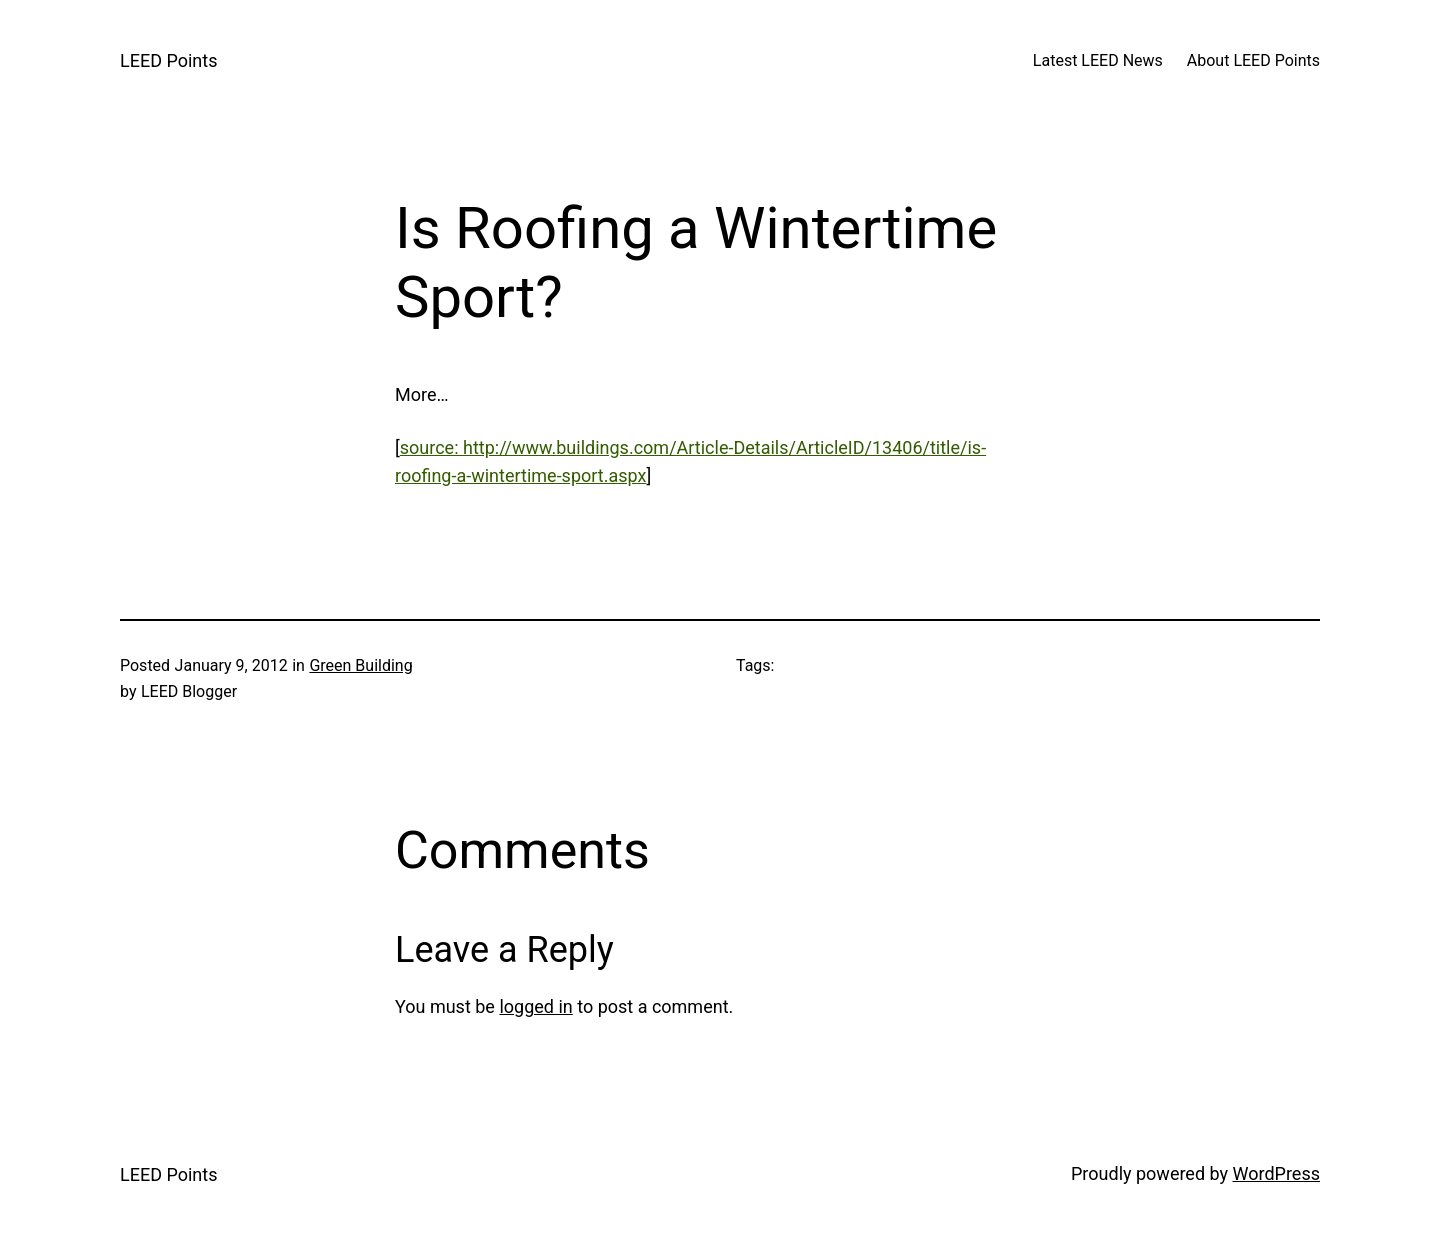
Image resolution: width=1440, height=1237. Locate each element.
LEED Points (168, 60)
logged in (535, 1006)
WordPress (1276, 1173)
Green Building (360, 665)
